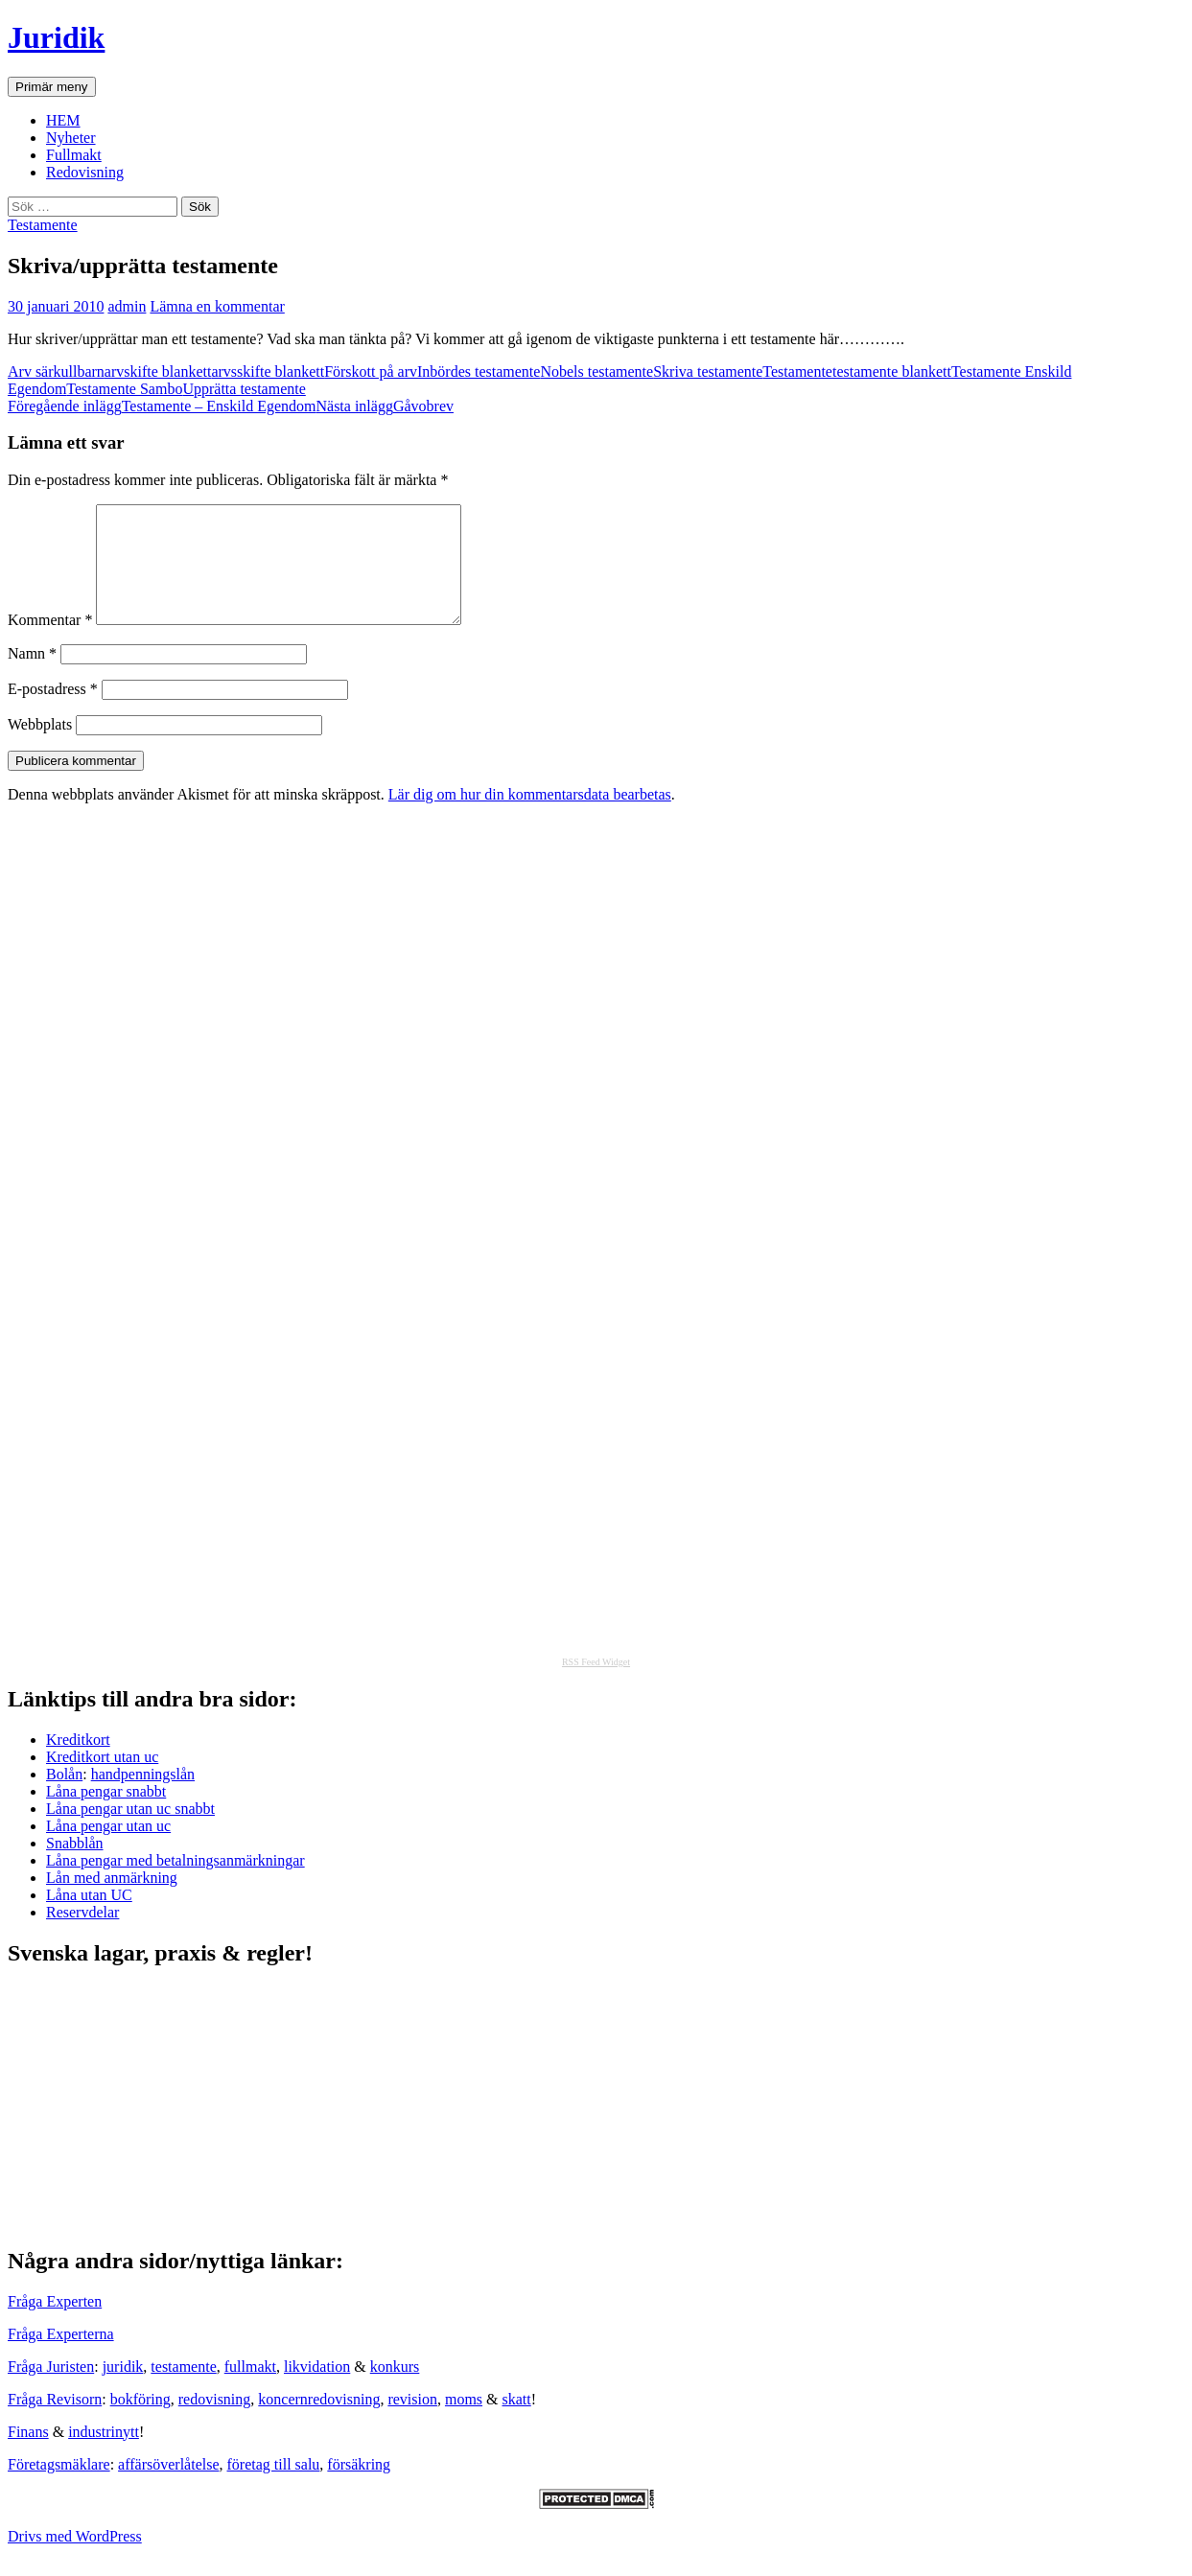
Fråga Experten (55, 2324)
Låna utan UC (89, 1918)
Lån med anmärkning (111, 1900)
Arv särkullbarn (56, 371)
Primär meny (51, 87)
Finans (28, 2455)
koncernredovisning (319, 2422)
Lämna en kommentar (217, 306)
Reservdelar (82, 1935)
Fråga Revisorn (55, 2422)
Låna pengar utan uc (108, 1849)
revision (412, 2422)
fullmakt (250, 2389)
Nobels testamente (596, 371)
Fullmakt (74, 155)
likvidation (317, 2389)
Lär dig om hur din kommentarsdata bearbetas (529, 817)
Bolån (64, 1797)
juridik (123, 2389)
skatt (517, 2422)
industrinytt (103, 2455)
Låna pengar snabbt (106, 1814)
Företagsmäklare (59, 2487)
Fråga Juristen (51, 2389)
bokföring (140, 2422)
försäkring (358, 2487)
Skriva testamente (707, 371)
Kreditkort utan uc (102, 1780)
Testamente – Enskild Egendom (162, 406)
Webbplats (40, 747)
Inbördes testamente (478, 371)
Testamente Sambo (124, 389)
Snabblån (75, 1866)
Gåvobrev (385, 406)
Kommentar (50, 643)
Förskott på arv (370, 371)
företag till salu (273, 2487)
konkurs (395, 2389)
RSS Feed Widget (596, 1685)
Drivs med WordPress (75, 2559)
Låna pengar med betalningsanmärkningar (175, 1883)
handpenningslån (143, 1797)
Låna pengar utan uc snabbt (130, 1831)
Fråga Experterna (61, 2357)
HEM (63, 120)
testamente (183, 2389)
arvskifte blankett (158, 371)
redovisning (214, 2422)
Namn (32, 676)
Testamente (43, 225)
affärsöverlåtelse (168, 2487)
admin (126, 306)
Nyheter (71, 137)
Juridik (56, 37)
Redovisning (85, 172)
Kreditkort (78, 1762)
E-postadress (53, 712)
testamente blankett (891, 371)
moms (463, 2422)
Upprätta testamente (243, 389)
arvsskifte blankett (267, 371)
